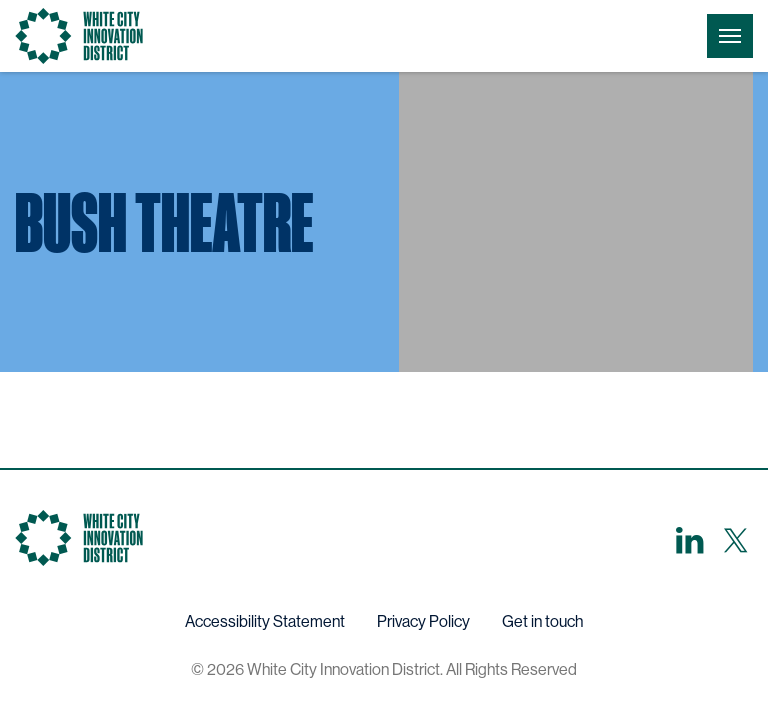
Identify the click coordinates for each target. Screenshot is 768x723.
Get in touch (542, 621)
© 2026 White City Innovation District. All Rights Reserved (384, 669)
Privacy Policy (423, 621)
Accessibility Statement (265, 621)
